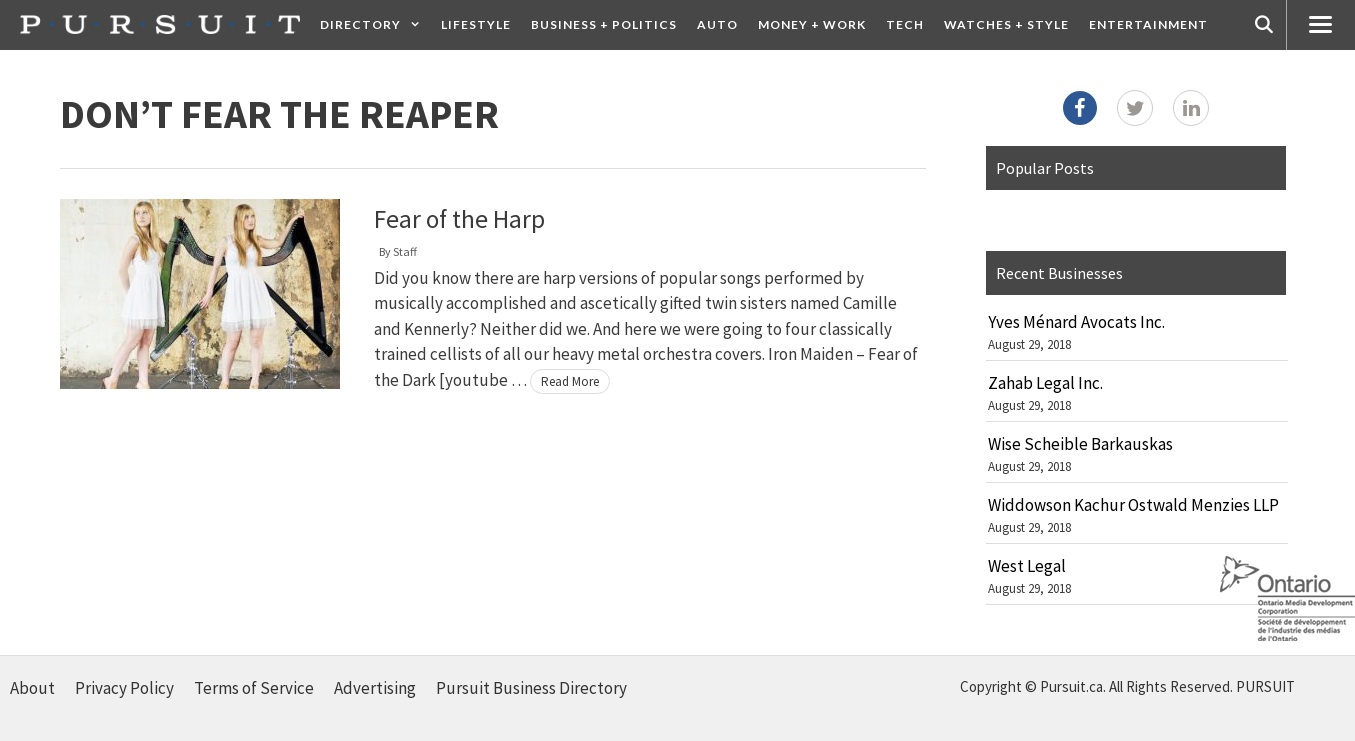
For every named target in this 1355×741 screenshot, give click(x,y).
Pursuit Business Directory (531, 688)
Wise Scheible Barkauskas (1080, 444)
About (32, 688)
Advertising (375, 688)
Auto (717, 24)
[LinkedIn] (1191, 108)
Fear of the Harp (459, 219)
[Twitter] (1135, 108)
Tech (905, 24)
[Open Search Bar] (1264, 25)
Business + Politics (604, 24)
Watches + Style (1006, 24)
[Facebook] (1080, 108)
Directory (375, 25)
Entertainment (1148, 24)
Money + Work (812, 24)
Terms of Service (254, 688)
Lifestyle (476, 24)
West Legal (1027, 566)
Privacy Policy (124, 688)
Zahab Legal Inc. (1045, 383)
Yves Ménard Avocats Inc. (1076, 322)
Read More (570, 381)
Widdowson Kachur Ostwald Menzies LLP (1133, 505)
